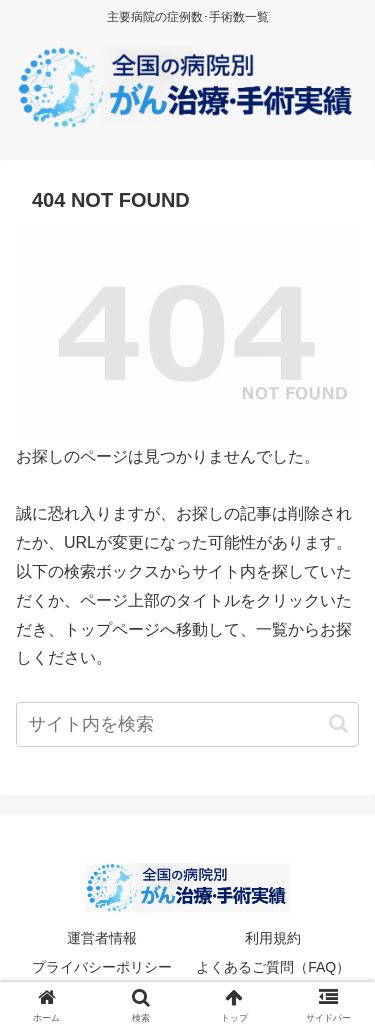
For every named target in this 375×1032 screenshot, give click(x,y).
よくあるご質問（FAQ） (273, 967)
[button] (338, 723)
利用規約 (273, 938)
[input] (187, 724)
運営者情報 (102, 938)
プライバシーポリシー (102, 967)
